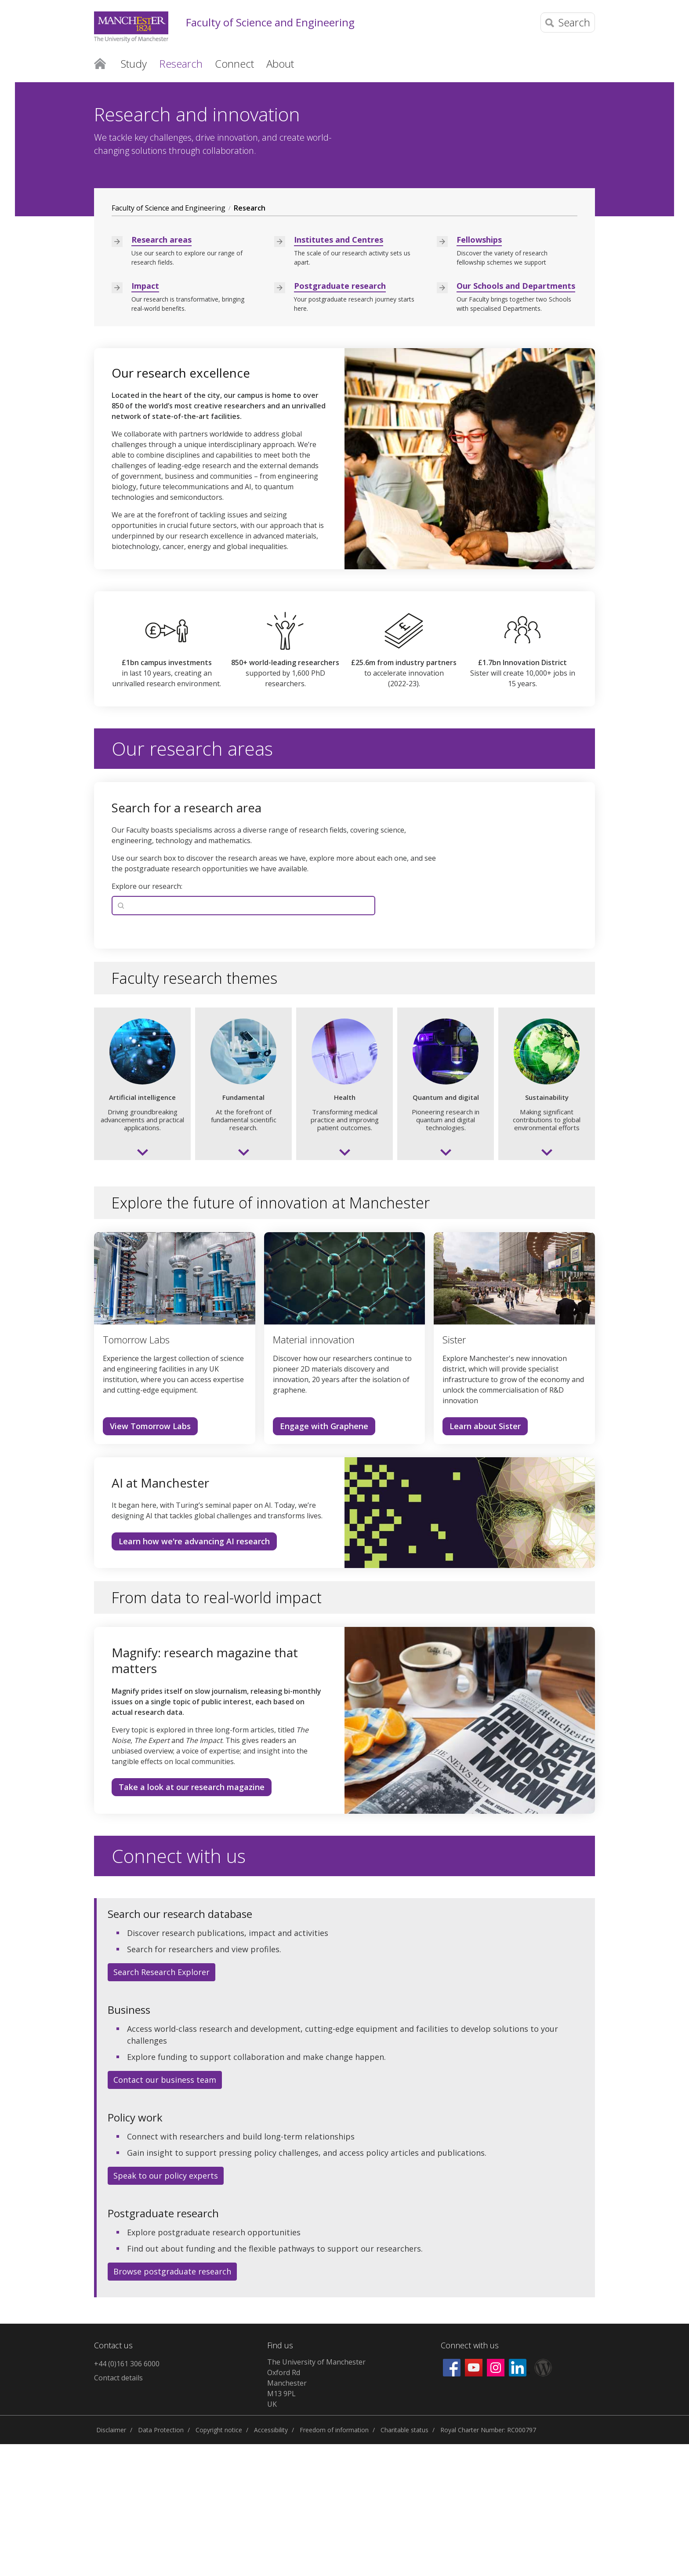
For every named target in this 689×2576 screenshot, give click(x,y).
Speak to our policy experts (165, 2307)
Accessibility (271, 2562)
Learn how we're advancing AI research (194, 1673)
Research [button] (181, 63)
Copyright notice (219, 2562)
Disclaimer (111, 2562)
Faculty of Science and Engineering (270, 22)
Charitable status (404, 2562)
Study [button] (134, 63)
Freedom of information (334, 2562)
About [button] (280, 63)
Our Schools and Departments (516, 417)
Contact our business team (164, 2211)
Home (100, 63)
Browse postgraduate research (172, 2403)
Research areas (161, 371)
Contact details (118, 2509)
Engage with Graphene (324, 1558)
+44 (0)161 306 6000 (127, 2495)
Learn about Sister (485, 1558)
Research (249, 340)
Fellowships (479, 371)
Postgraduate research (340, 417)
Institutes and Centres (338, 371)
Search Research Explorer (161, 2104)
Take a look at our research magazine (192, 1919)
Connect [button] (234, 63)
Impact (145, 417)
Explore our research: (147, 1018)
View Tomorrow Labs (150, 1558)
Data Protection (161, 2562)
